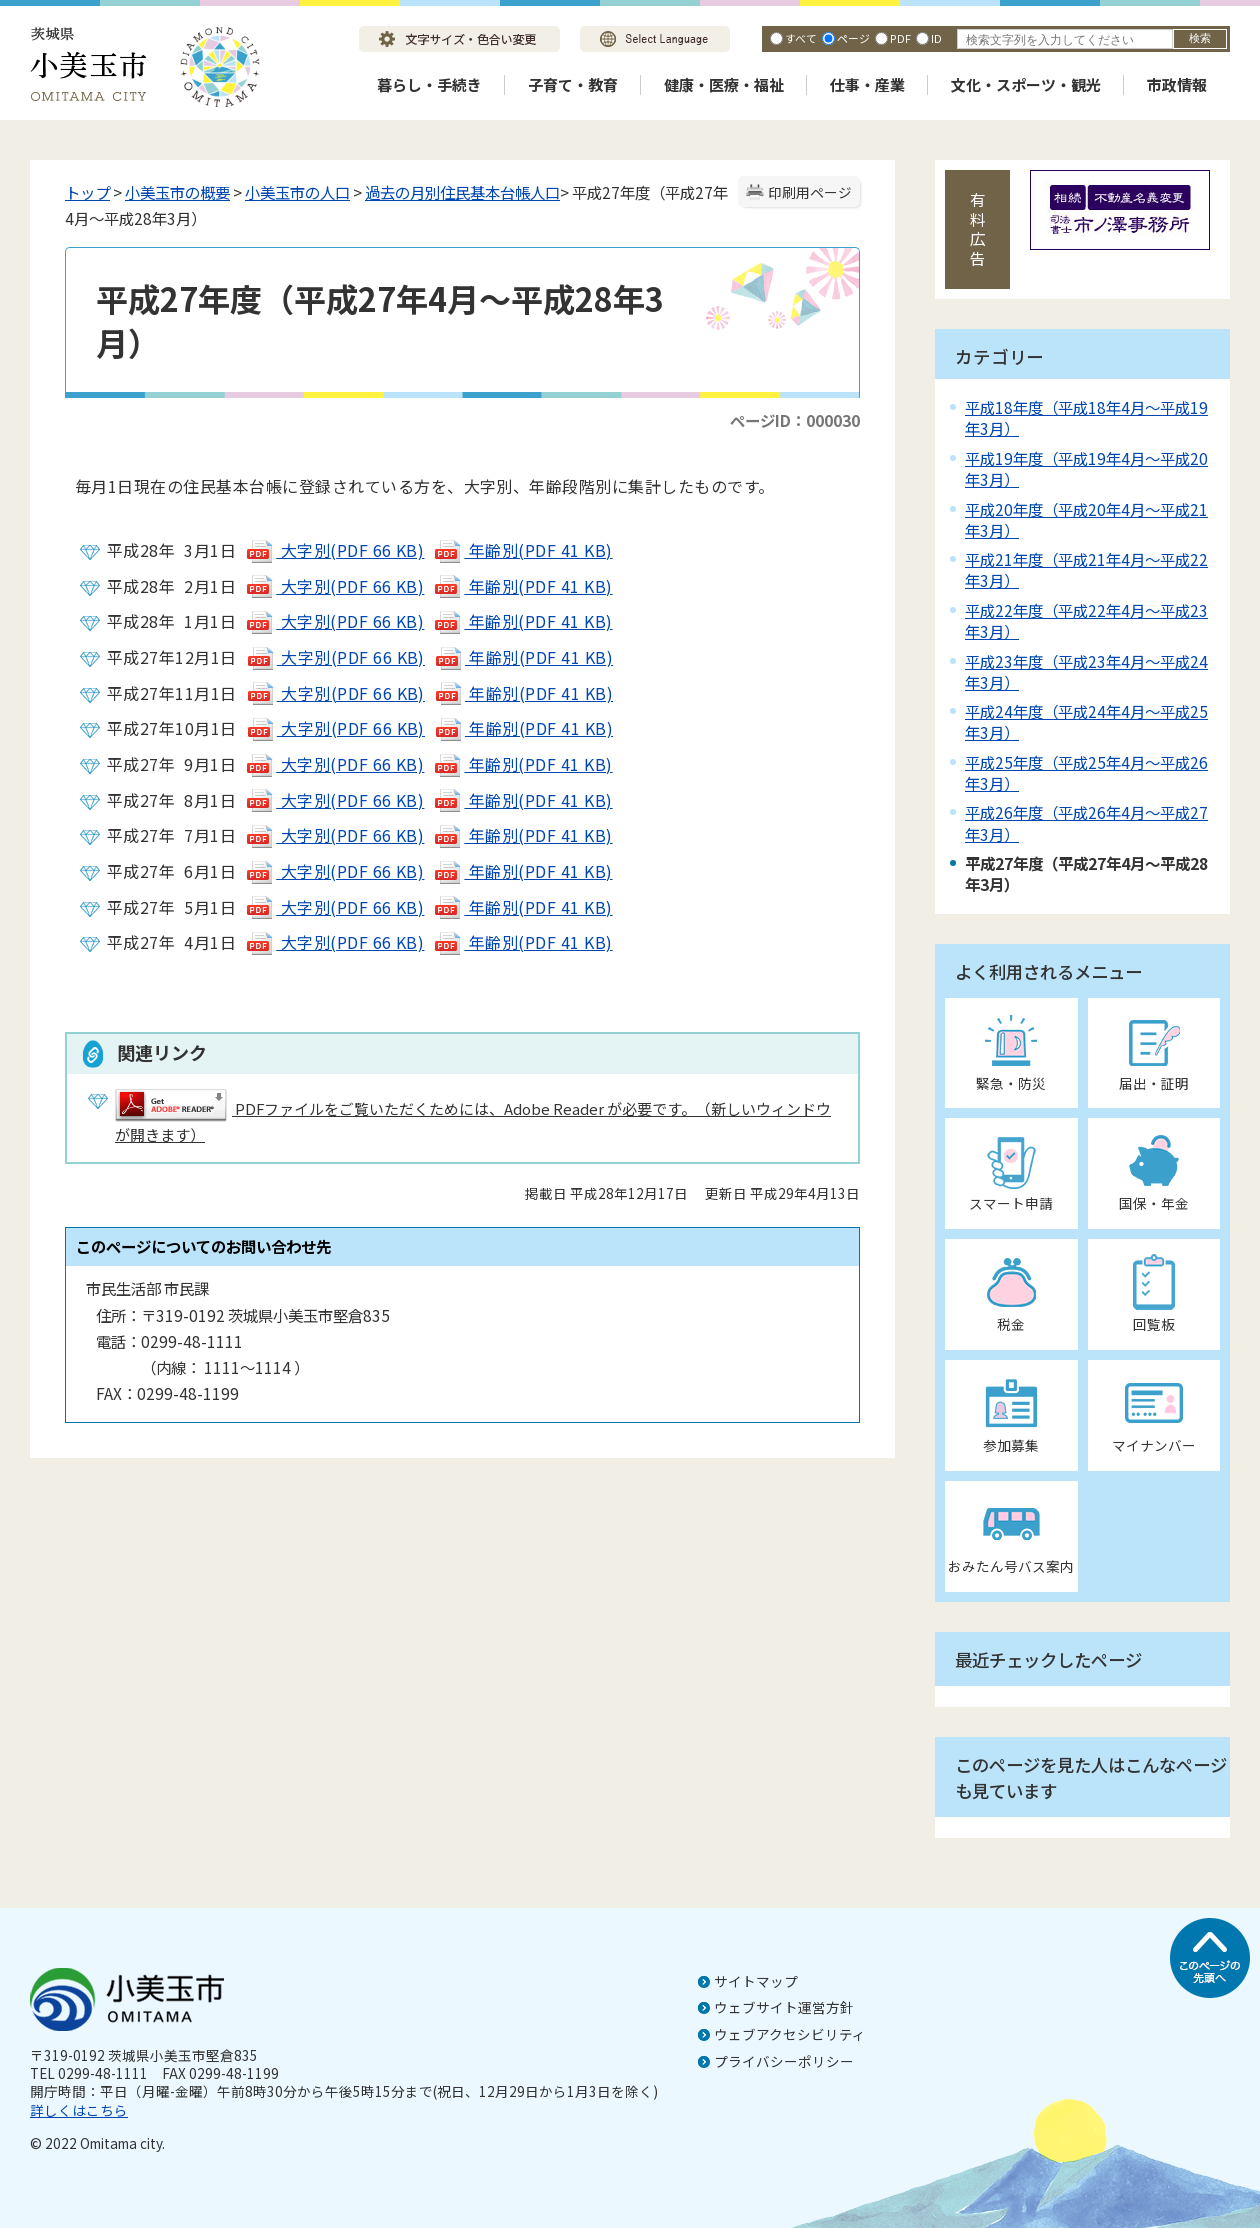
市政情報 (1177, 84)
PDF (900, 38)
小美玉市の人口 (297, 192)
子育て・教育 (573, 84)
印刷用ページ (810, 192)
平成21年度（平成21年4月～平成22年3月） (1086, 569)
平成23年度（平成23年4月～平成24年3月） (1086, 671)
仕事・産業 (867, 84)
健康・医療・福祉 (724, 84)
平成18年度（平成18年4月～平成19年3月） (1086, 417)
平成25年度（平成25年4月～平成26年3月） (1086, 772)
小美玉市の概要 (177, 192)
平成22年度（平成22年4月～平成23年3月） (1086, 620)
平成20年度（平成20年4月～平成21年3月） (1086, 519)
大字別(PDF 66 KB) (334, 550)
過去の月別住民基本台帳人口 (462, 192)
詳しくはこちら (79, 2110)
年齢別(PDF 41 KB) (522, 550)
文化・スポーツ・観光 (1026, 84)
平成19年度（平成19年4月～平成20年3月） (1086, 468)
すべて (801, 38)
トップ (87, 192)
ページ (853, 38)
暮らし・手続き (429, 84)
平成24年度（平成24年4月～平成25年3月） (1086, 721)
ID (936, 38)
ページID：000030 (795, 420)
